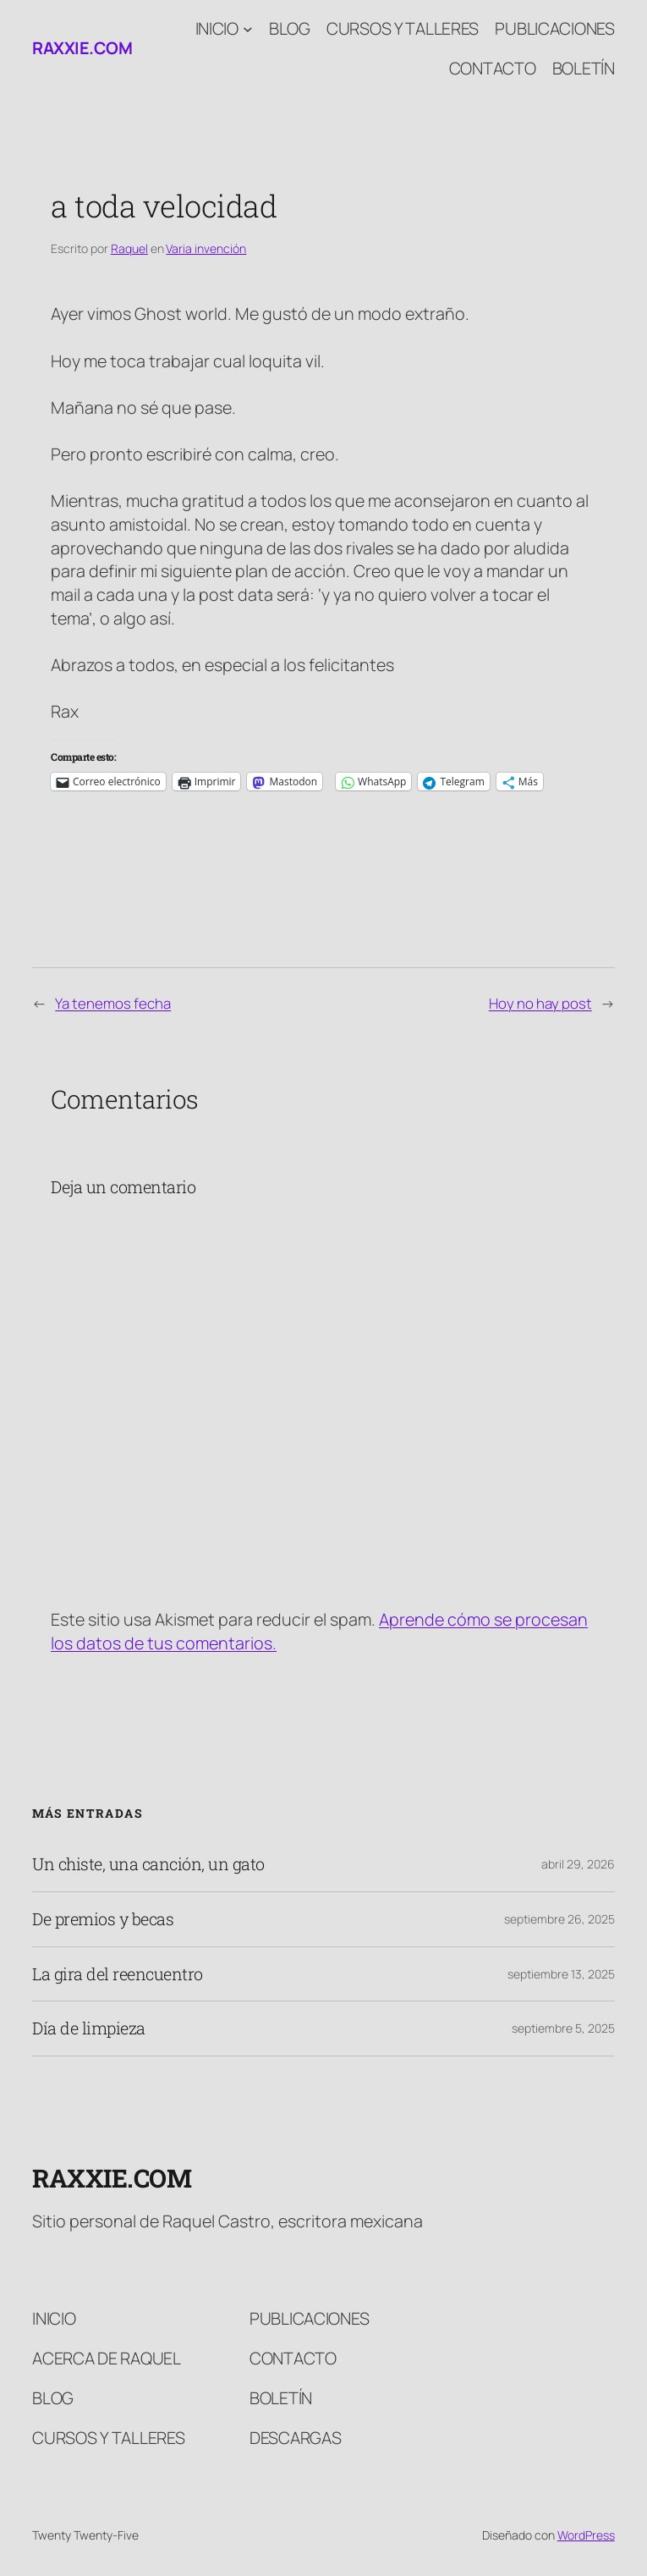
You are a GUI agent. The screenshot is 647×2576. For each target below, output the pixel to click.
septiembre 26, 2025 (559, 1919)
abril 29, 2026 (578, 1864)
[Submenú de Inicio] (248, 29)
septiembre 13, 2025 (561, 1974)
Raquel (129, 248)
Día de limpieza (88, 2028)
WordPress (586, 2535)
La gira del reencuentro (117, 1974)
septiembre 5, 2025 (563, 2028)
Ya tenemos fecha (113, 1003)
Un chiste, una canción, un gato (148, 1864)
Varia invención (206, 248)
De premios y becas (102, 1919)
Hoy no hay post (540, 1003)
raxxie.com (82, 47)
